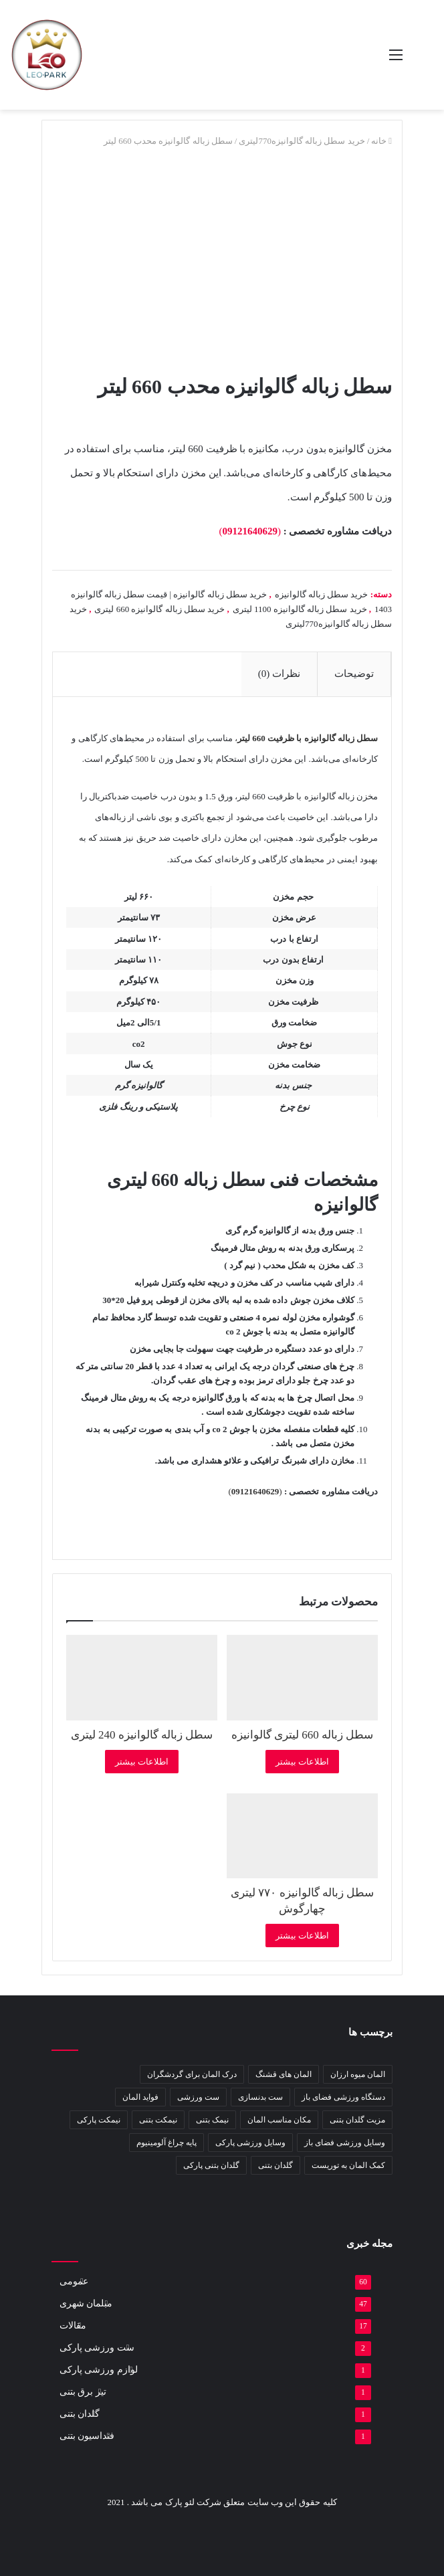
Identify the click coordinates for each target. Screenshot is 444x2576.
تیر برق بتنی (83, 2392)
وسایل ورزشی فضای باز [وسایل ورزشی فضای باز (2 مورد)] (344, 2142)
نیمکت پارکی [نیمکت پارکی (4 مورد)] (98, 2119)
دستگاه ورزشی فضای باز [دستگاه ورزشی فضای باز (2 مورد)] (343, 2097)
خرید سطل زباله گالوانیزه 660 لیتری (159, 609)
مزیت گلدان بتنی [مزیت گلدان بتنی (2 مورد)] (357, 2119)
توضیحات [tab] (354, 673)
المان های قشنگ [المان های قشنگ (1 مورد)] (283, 2074)
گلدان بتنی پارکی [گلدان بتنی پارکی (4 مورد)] (211, 2165)
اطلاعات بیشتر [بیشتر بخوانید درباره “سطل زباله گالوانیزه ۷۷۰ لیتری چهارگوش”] (302, 1935)
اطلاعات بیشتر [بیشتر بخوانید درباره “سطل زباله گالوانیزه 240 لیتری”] (142, 1762)
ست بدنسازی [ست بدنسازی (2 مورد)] (260, 2097)
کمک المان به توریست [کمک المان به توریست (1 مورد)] (348, 2165)
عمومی (74, 2281)
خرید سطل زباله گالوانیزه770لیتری (301, 141)
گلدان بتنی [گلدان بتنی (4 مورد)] (275, 2165)
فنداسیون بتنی (87, 2436)
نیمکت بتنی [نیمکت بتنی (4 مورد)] (158, 2119)
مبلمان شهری (86, 2303)
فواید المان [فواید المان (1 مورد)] (140, 2097)
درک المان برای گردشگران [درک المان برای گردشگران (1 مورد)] (192, 2074)
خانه (378, 141)
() (250, 531)
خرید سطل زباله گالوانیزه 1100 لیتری (300, 609)
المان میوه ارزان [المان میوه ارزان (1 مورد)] (357, 2074)
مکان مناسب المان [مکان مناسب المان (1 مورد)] (279, 2119)
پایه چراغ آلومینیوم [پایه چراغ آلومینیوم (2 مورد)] (166, 2142)
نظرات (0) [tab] (279, 673)
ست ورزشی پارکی (97, 2348)
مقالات (73, 2325)
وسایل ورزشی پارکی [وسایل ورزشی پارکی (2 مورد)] (250, 2142)
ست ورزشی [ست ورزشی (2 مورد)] (198, 2097)
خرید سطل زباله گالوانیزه (321, 594)
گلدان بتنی (80, 2414)
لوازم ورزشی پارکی (99, 2370)
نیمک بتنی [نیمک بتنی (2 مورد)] (212, 2119)
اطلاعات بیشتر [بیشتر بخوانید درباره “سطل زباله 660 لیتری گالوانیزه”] (302, 1762)
